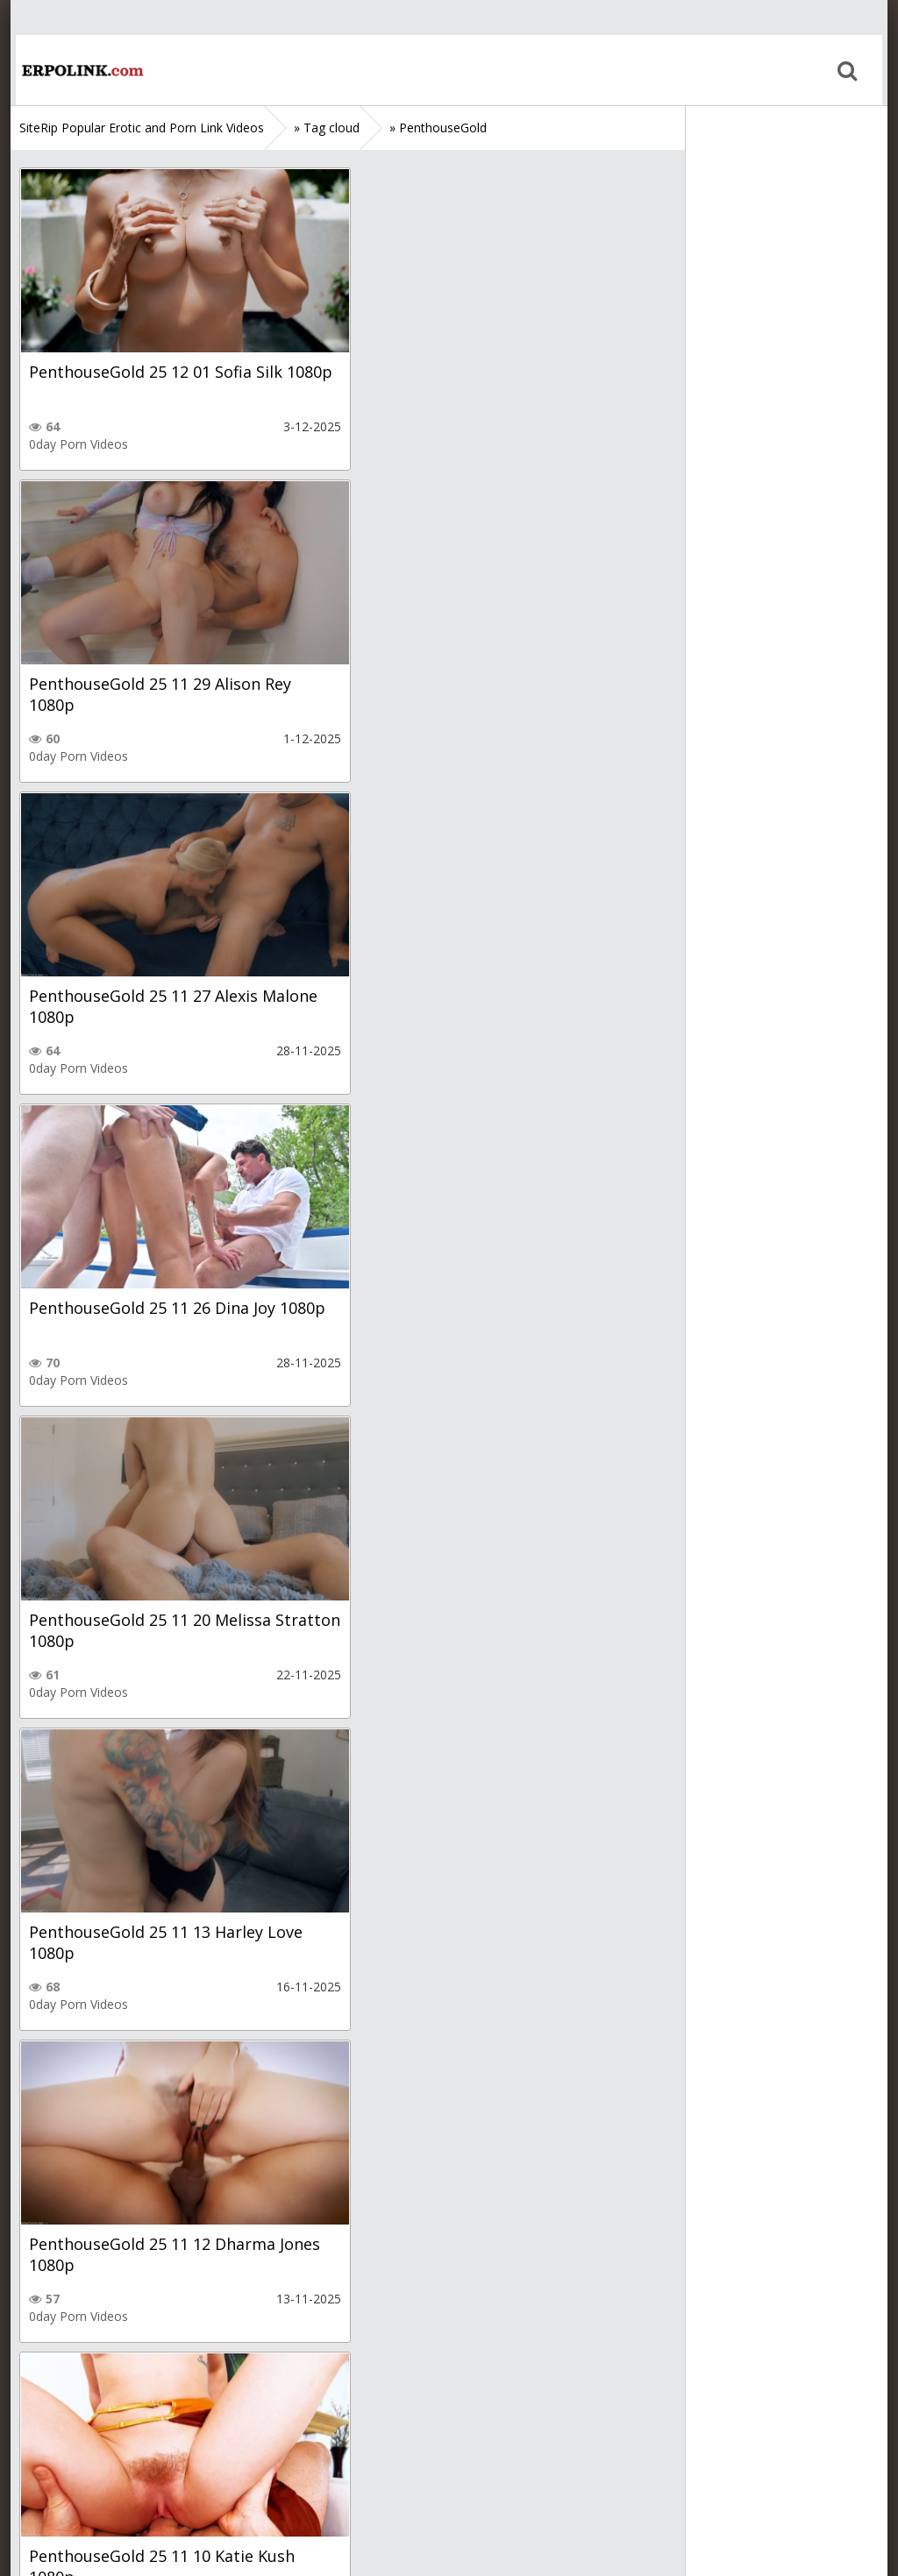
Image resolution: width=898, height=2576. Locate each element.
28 (452, 2385)
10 (390, 2385)
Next (507, 2385)
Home (76, 70)
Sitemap (95, 2493)
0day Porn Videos (78, 444)
